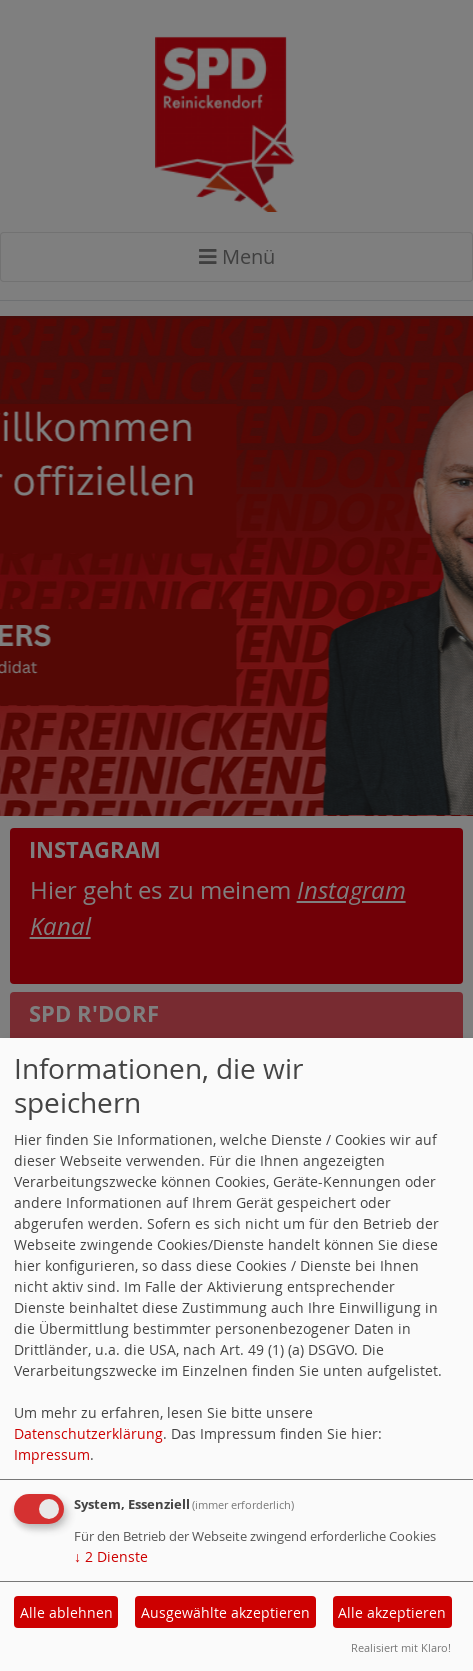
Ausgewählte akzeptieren (225, 1612)
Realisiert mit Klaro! (401, 1647)
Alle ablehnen (66, 1612)
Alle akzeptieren (392, 1612)
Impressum (52, 1454)
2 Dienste (111, 1556)
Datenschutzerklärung (88, 1433)
